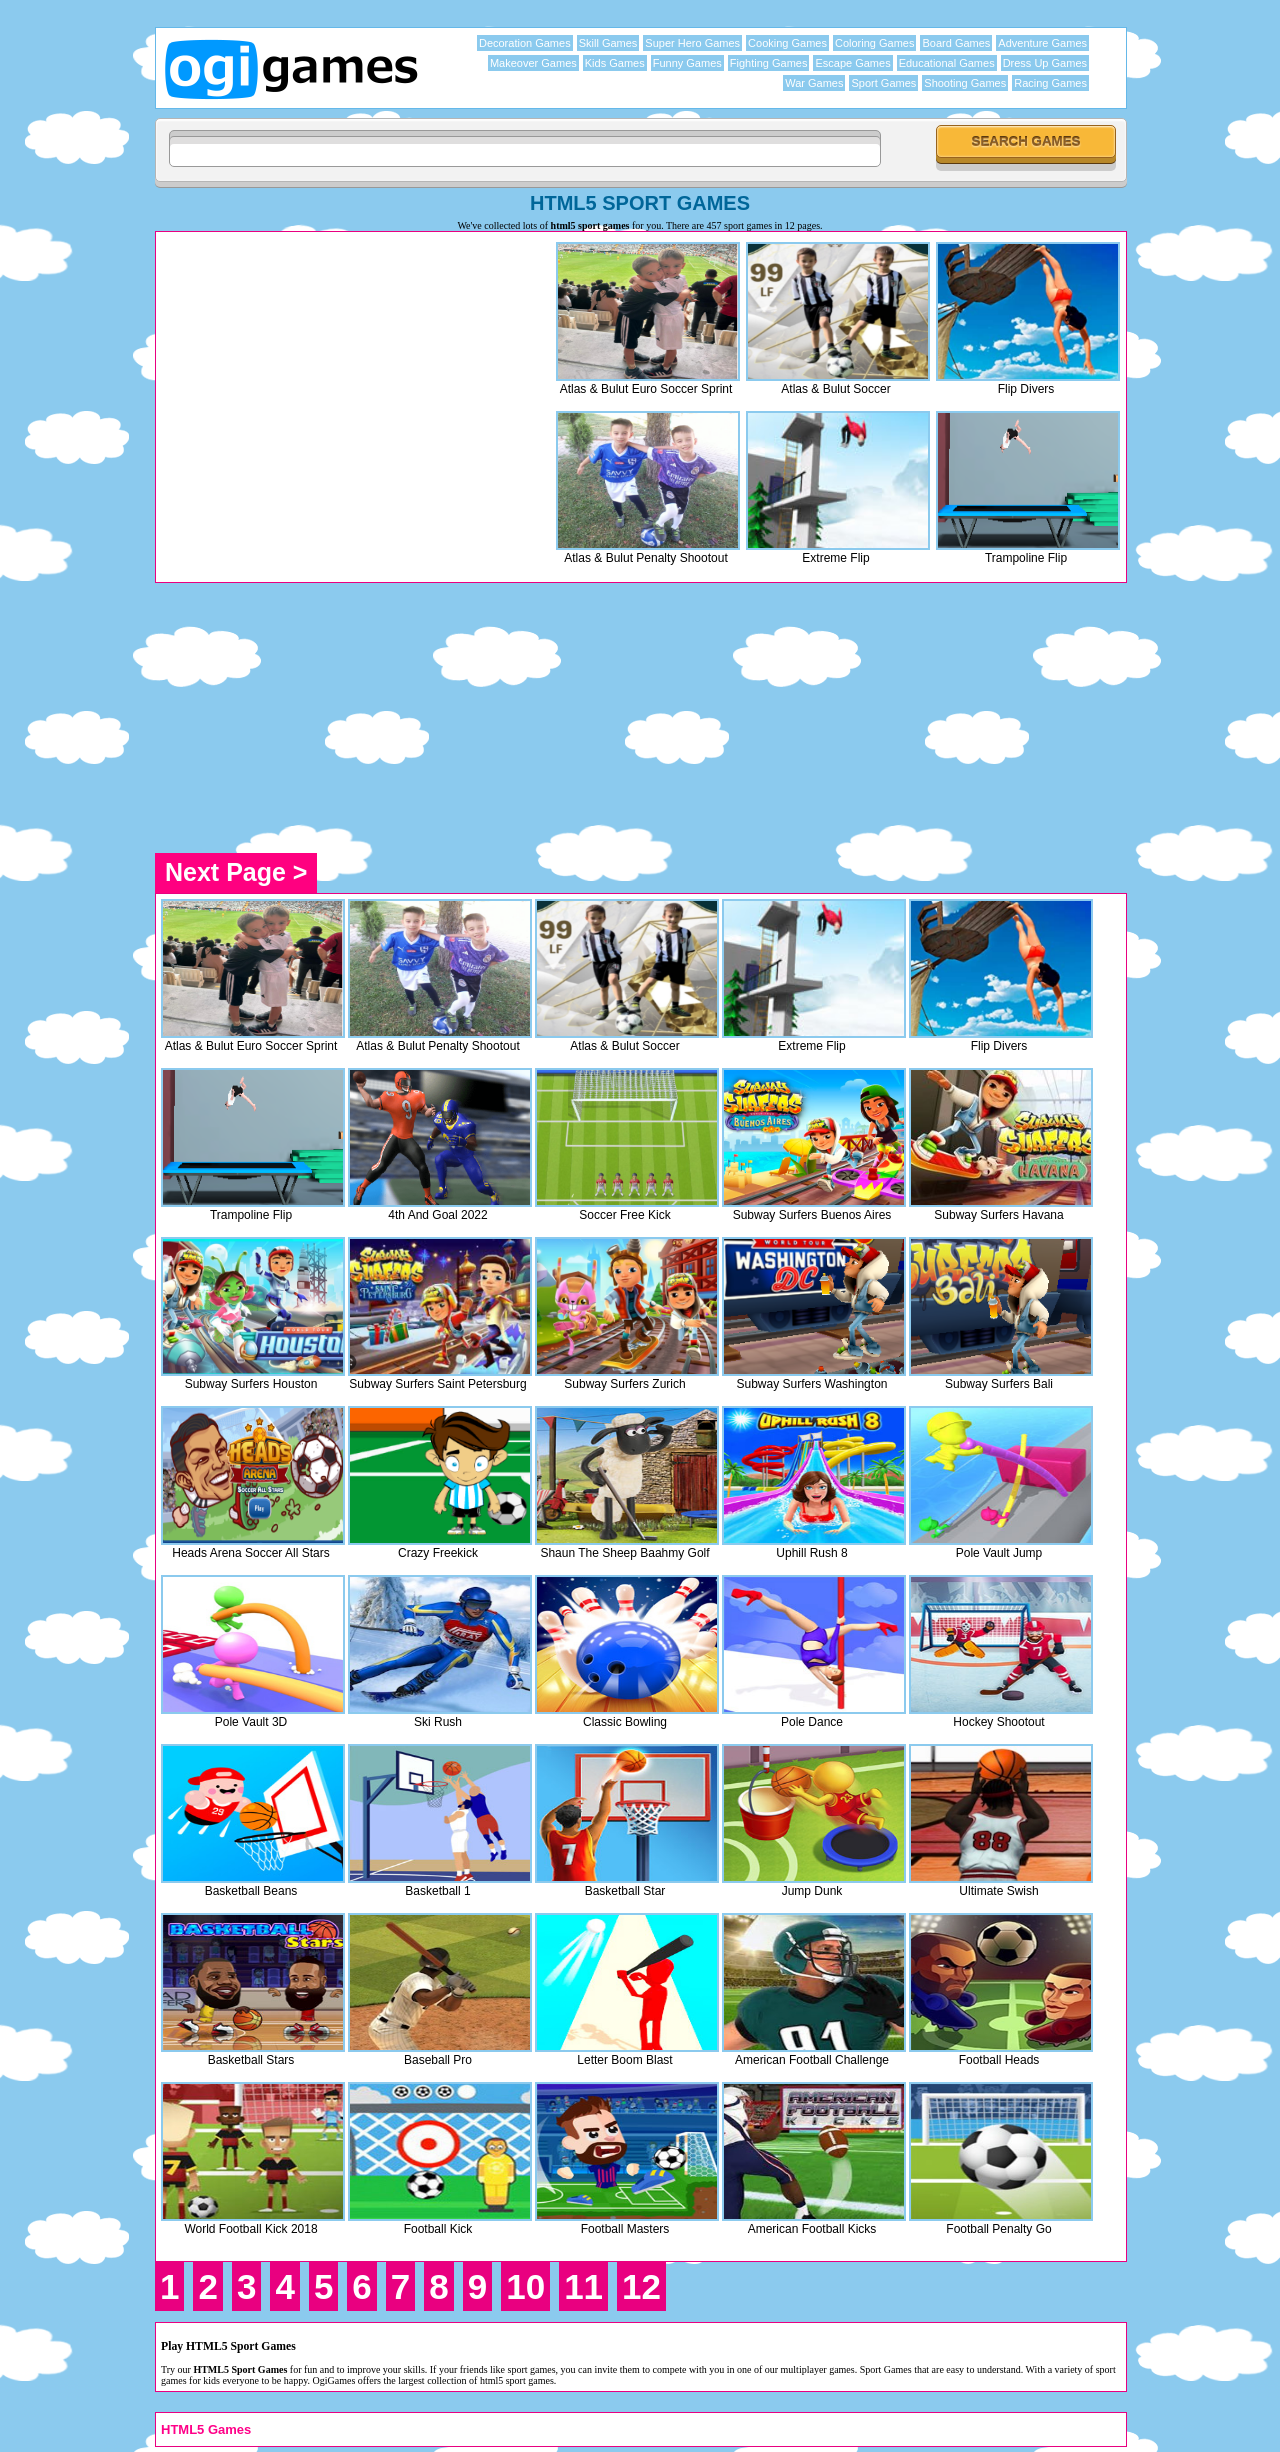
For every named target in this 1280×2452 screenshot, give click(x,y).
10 (525, 2286)
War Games (814, 83)
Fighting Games (769, 63)
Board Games (956, 43)
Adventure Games (1042, 43)
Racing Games (1050, 83)
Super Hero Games (692, 43)
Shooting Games (965, 83)
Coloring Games (874, 43)
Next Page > (236, 872)
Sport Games (883, 83)
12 (641, 2286)
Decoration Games (525, 43)
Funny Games (687, 63)
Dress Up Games (1045, 63)
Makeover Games (533, 63)
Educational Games (947, 63)
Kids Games (615, 63)
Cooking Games (787, 43)
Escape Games (852, 63)
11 (583, 2286)
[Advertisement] (329, 377)
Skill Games (608, 43)
